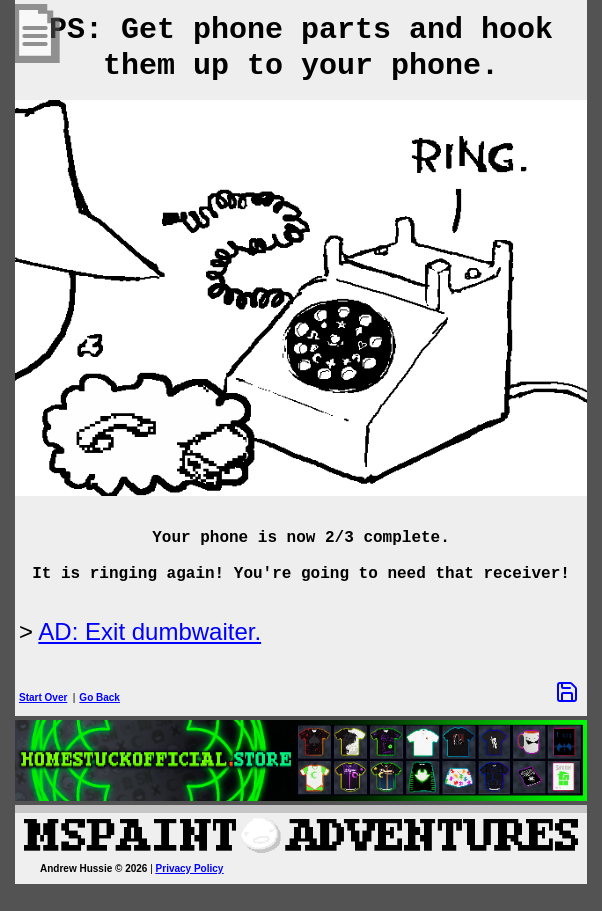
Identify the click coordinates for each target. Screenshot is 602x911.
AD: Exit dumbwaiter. (149, 631)
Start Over (43, 697)
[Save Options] (567, 692)
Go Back (99, 697)
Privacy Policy (190, 868)
